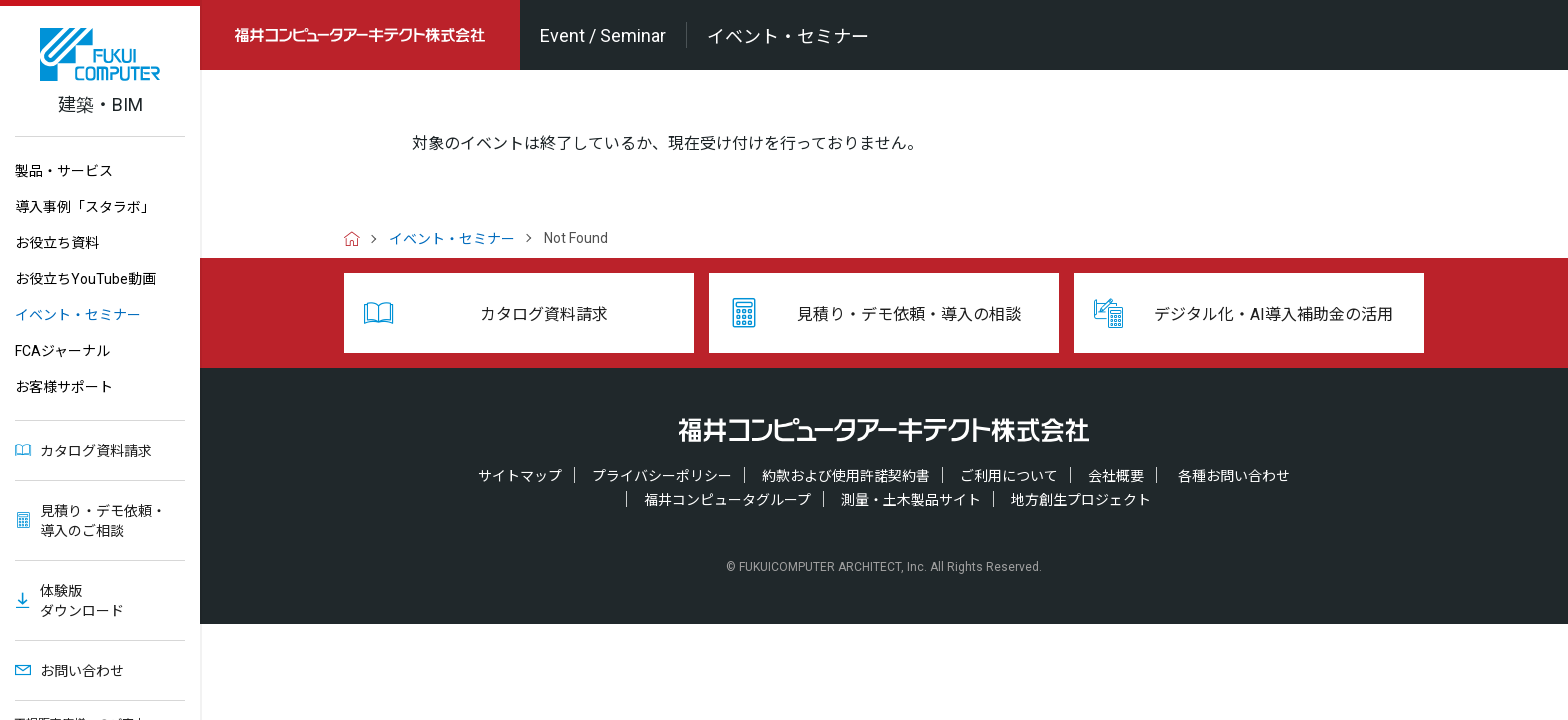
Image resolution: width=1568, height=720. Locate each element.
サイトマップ (520, 476)
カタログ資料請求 (96, 451)
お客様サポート (64, 387)
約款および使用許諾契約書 (846, 476)
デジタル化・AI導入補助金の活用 (1273, 314)
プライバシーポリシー (662, 476)
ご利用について (1009, 476)
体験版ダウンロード (82, 601)
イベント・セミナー (78, 315)
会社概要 (1116, 476)
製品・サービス (64, 171)
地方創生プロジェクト (1081, 500)
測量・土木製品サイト (911, 500)
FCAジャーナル (62, 351)
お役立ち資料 (57, 243)
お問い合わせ (82, 671)
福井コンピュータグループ (727, 500)
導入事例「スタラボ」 (85, 207)
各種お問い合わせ (1234, 476)
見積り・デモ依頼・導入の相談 (909, 314)
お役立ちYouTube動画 (85, 279)
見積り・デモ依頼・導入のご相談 (103, 521)
